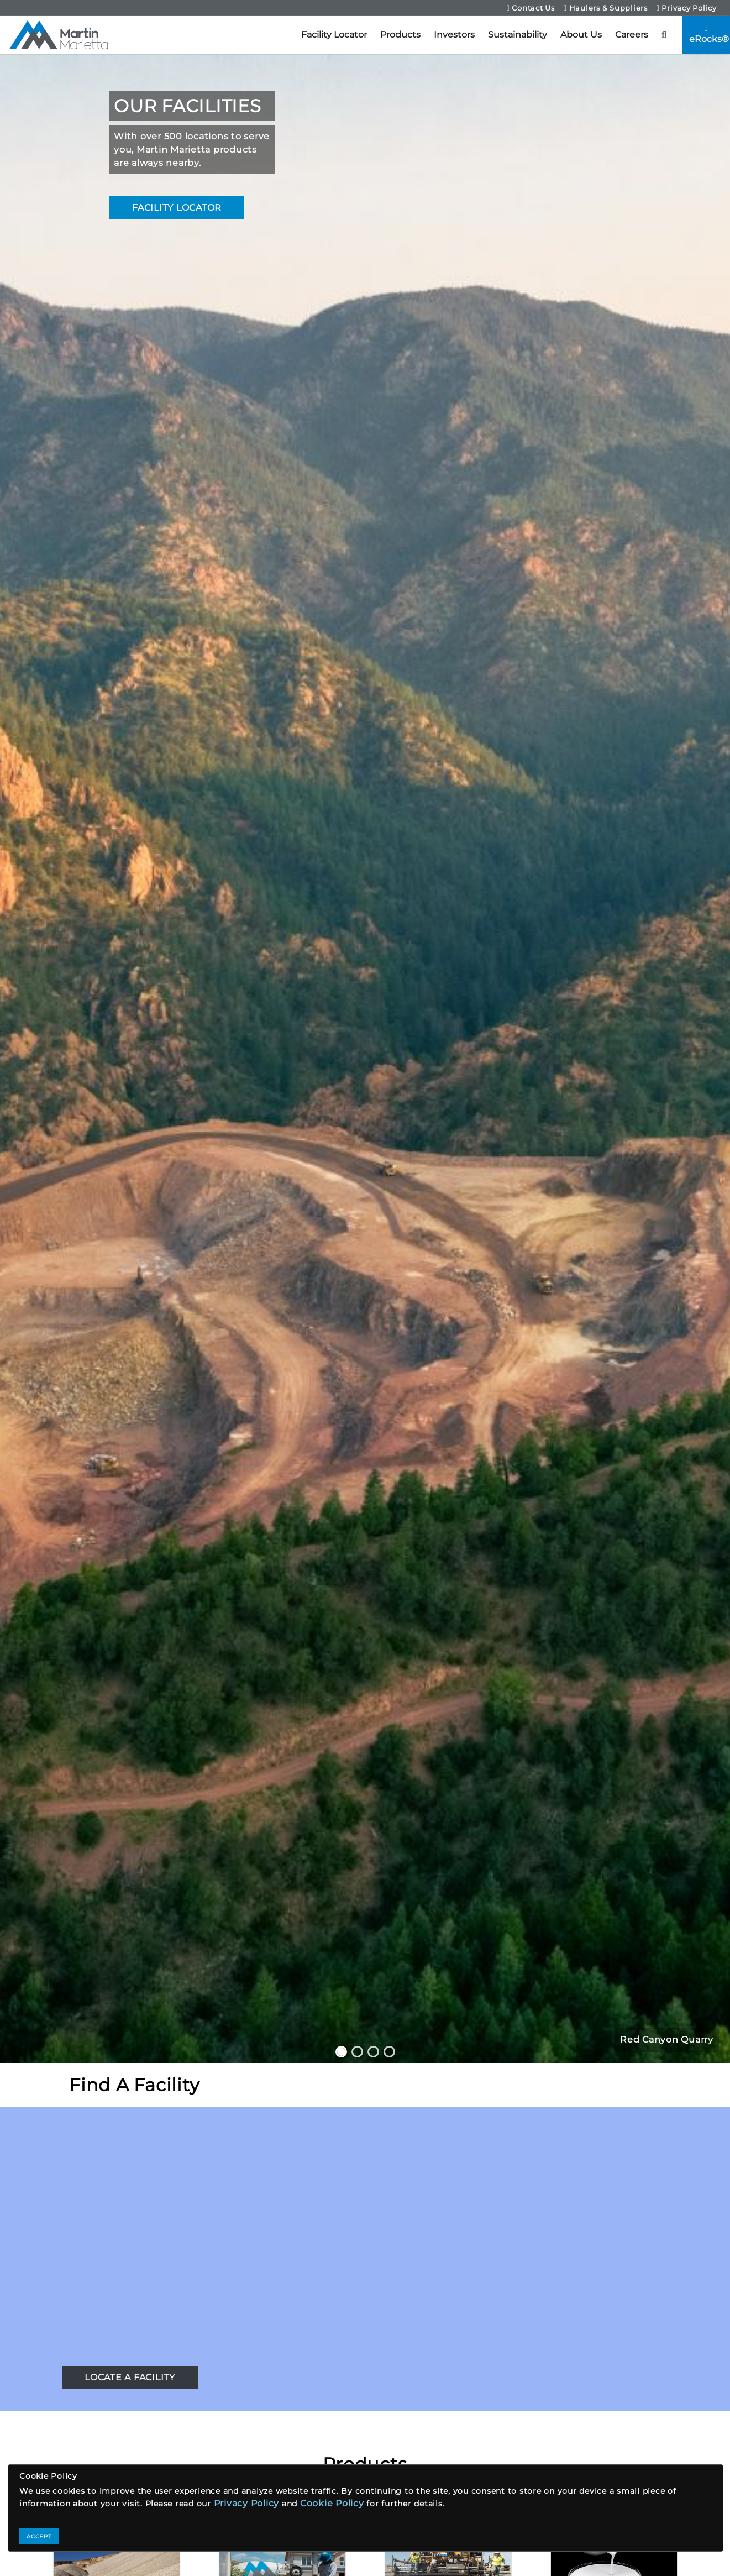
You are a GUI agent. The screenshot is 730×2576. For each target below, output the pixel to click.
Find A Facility (134, 2085)
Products (400, 34)
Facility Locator (334, 34)
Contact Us (531, 7)
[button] (664, 35)
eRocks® (709, 34)
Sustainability (517, 34)
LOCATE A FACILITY (130, 2377)
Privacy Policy (687, 7)
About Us (581, 34)
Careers (631, 34)
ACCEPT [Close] (39, 2536)
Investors (454, 34)
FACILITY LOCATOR (177, 207)
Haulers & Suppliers (606, 7)
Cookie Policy (332, 2503)
